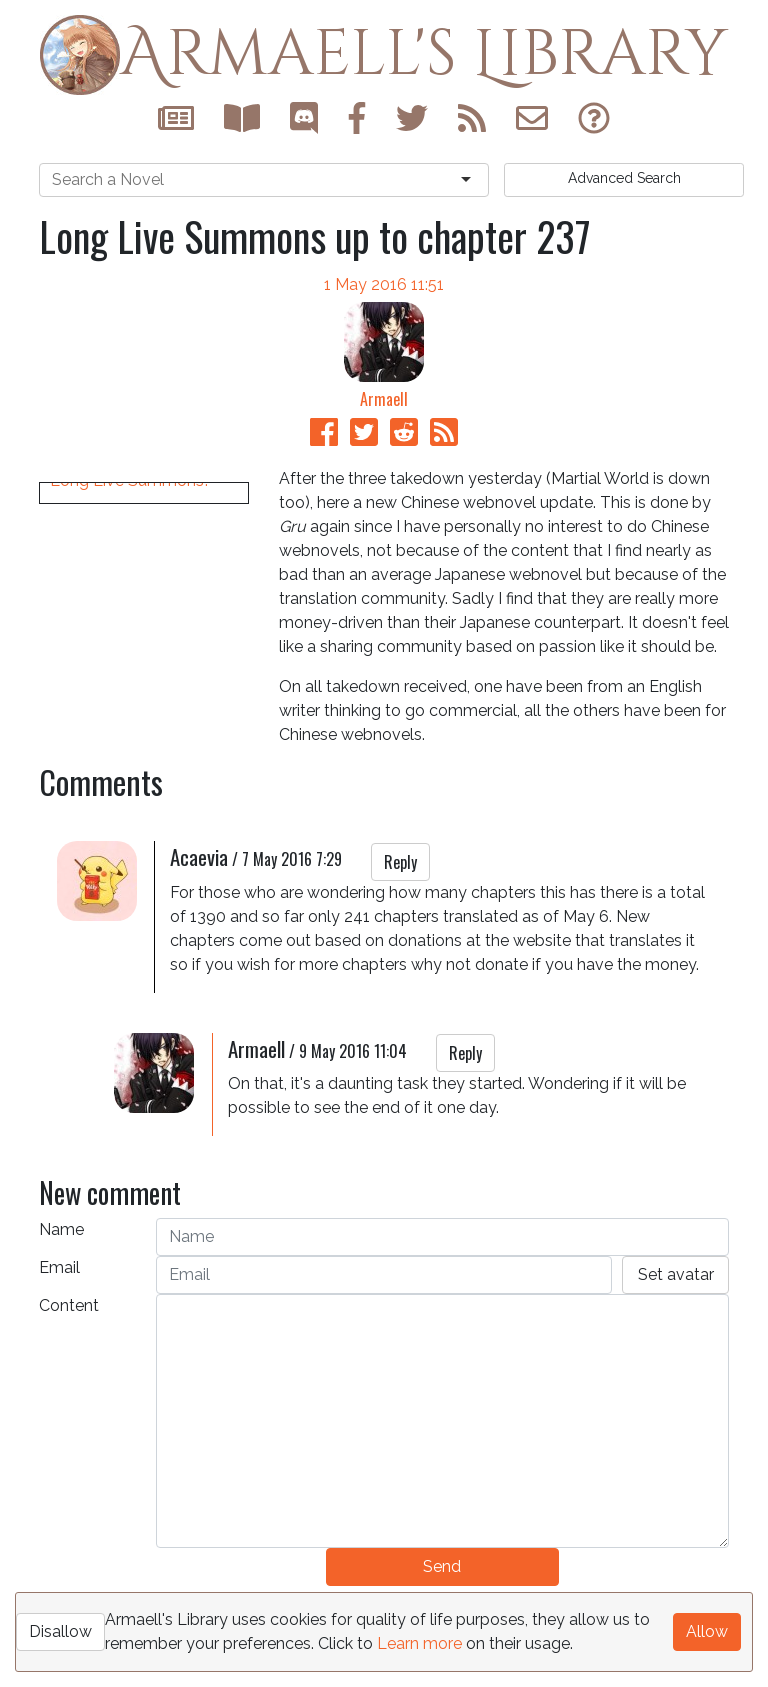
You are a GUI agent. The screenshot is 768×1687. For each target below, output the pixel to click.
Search (624, 178)
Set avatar (676, 1304)
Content (69, 1335)
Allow (707, 1631)
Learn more (419, 1643)
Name (61, 1259)
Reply (400, 892)
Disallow (60, 1631)
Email (59, 1297)
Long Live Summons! (129, 754)
